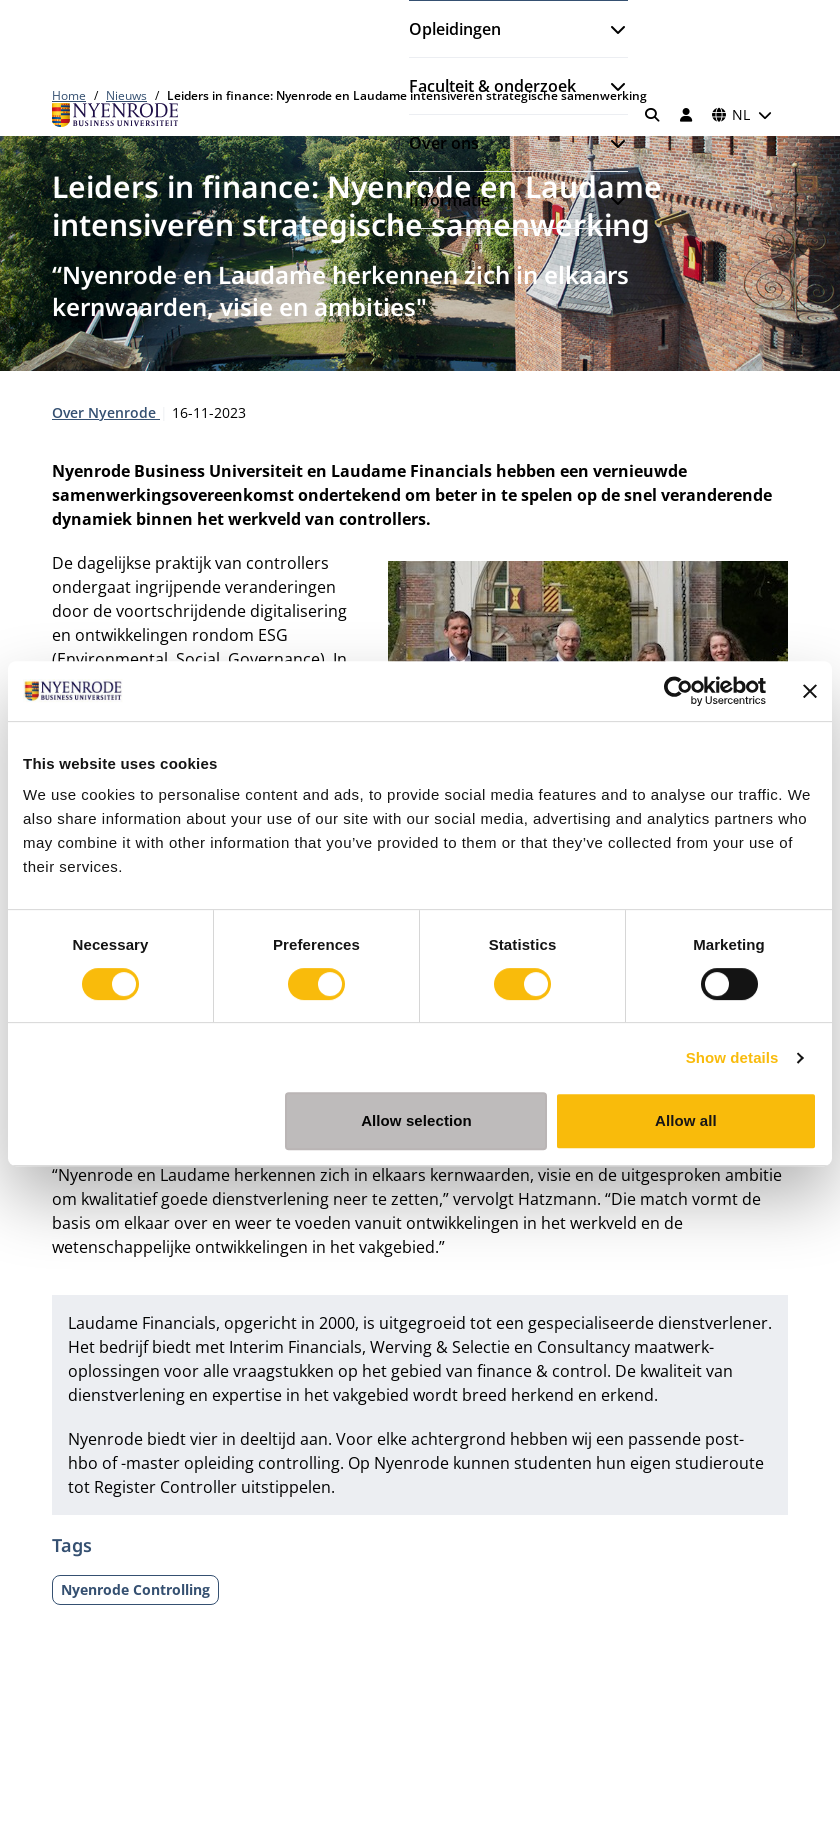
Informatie (449, 200)
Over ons (444, 143)
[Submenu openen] (610, 29)
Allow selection (416, 1120)
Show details (732, 1057)
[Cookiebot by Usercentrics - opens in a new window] (678, 691)
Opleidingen (455, 29)
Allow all (686, 1120)
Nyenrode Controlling (135, 1589)
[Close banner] (810, 691)
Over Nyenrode (106, 412)
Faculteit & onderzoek (492, 86)
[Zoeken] (653, 115)
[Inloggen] (686, 115)
